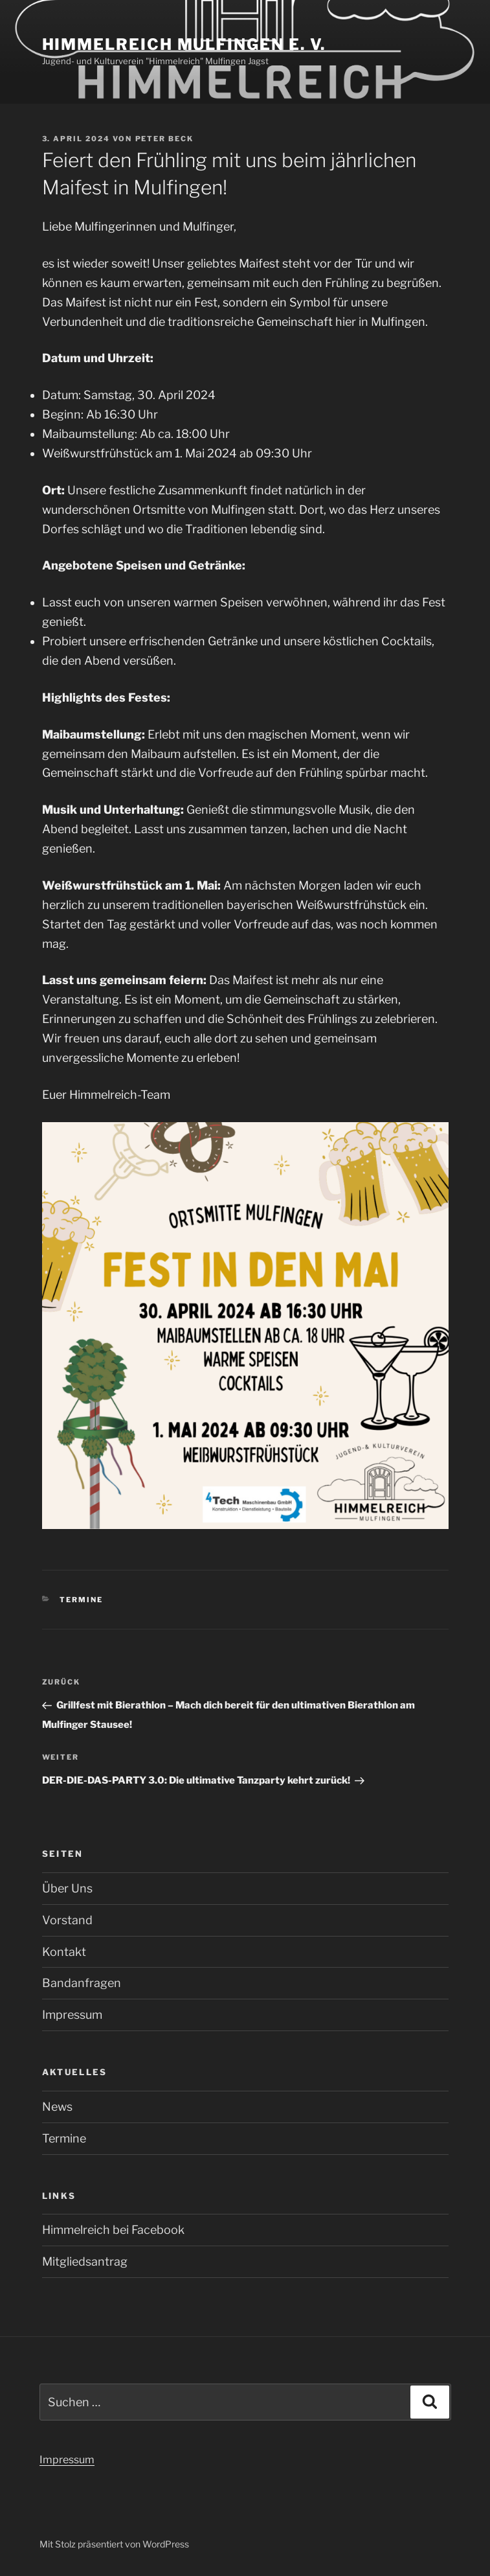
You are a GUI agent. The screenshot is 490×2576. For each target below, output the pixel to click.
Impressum (72, 2014)
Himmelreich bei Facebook (113, 2230)
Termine (81, 1599)
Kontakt (64, 1952)
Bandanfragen (81, 1983)
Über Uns (67, 1888)
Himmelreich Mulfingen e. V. (184, 44)
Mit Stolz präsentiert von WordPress (114, 2543)
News (57, 2106)
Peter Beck (164, 138)
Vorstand (67, 1920)
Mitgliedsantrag (85, 2261)
